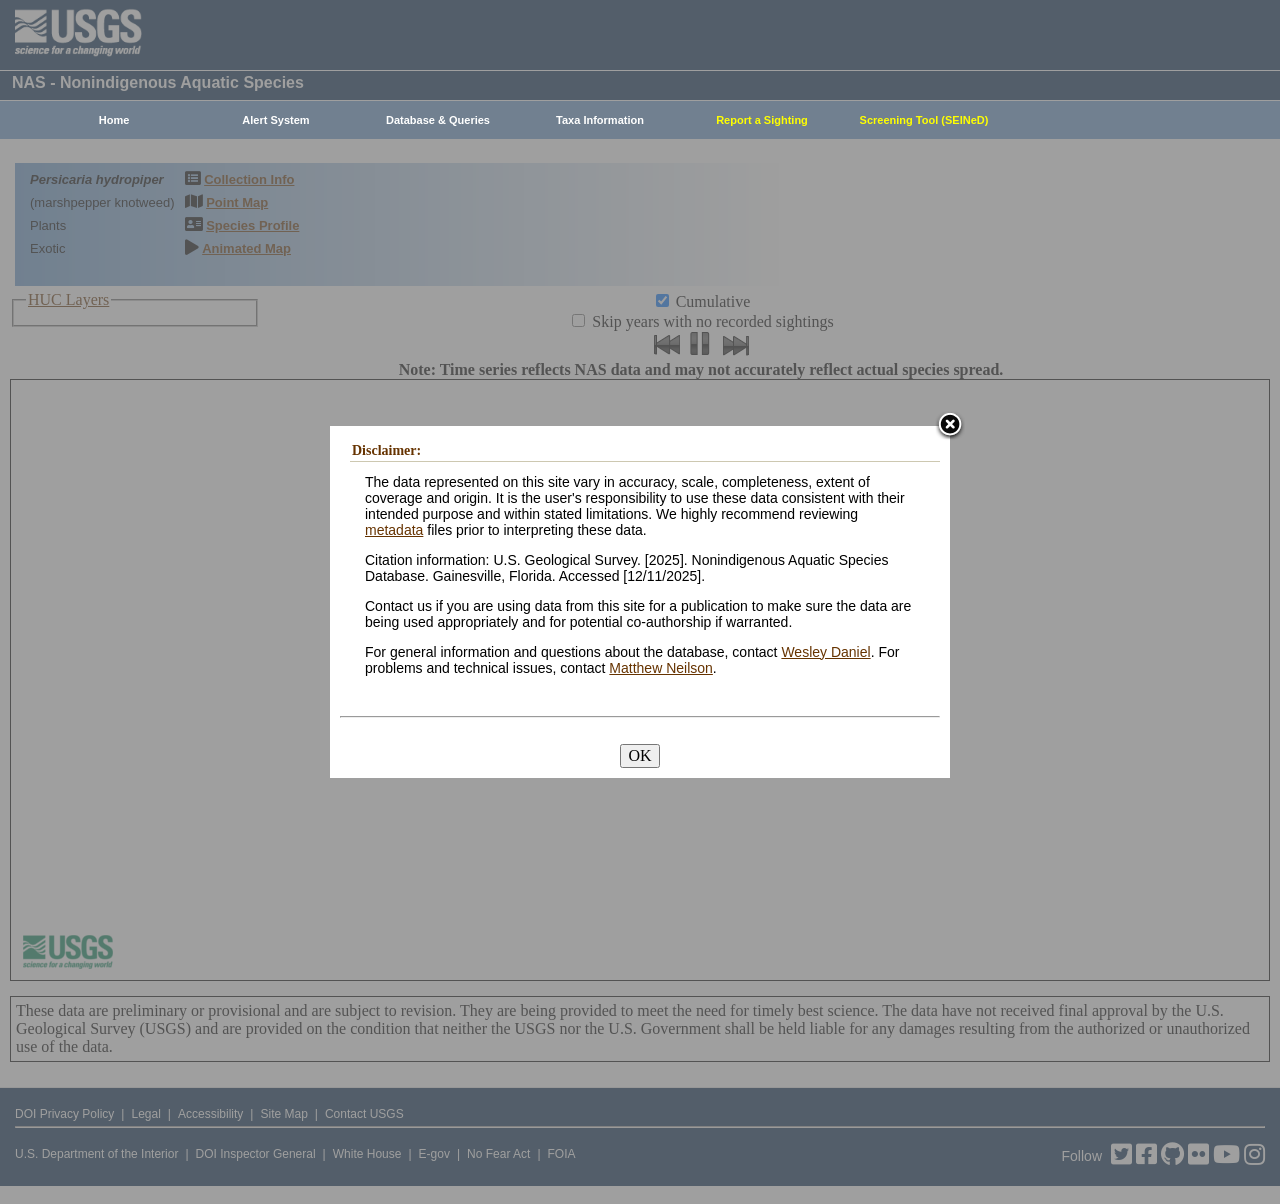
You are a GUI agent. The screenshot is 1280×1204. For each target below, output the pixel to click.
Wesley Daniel (825, 652)
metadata (394, 530)
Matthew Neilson (661, 668)
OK (639, 755)
